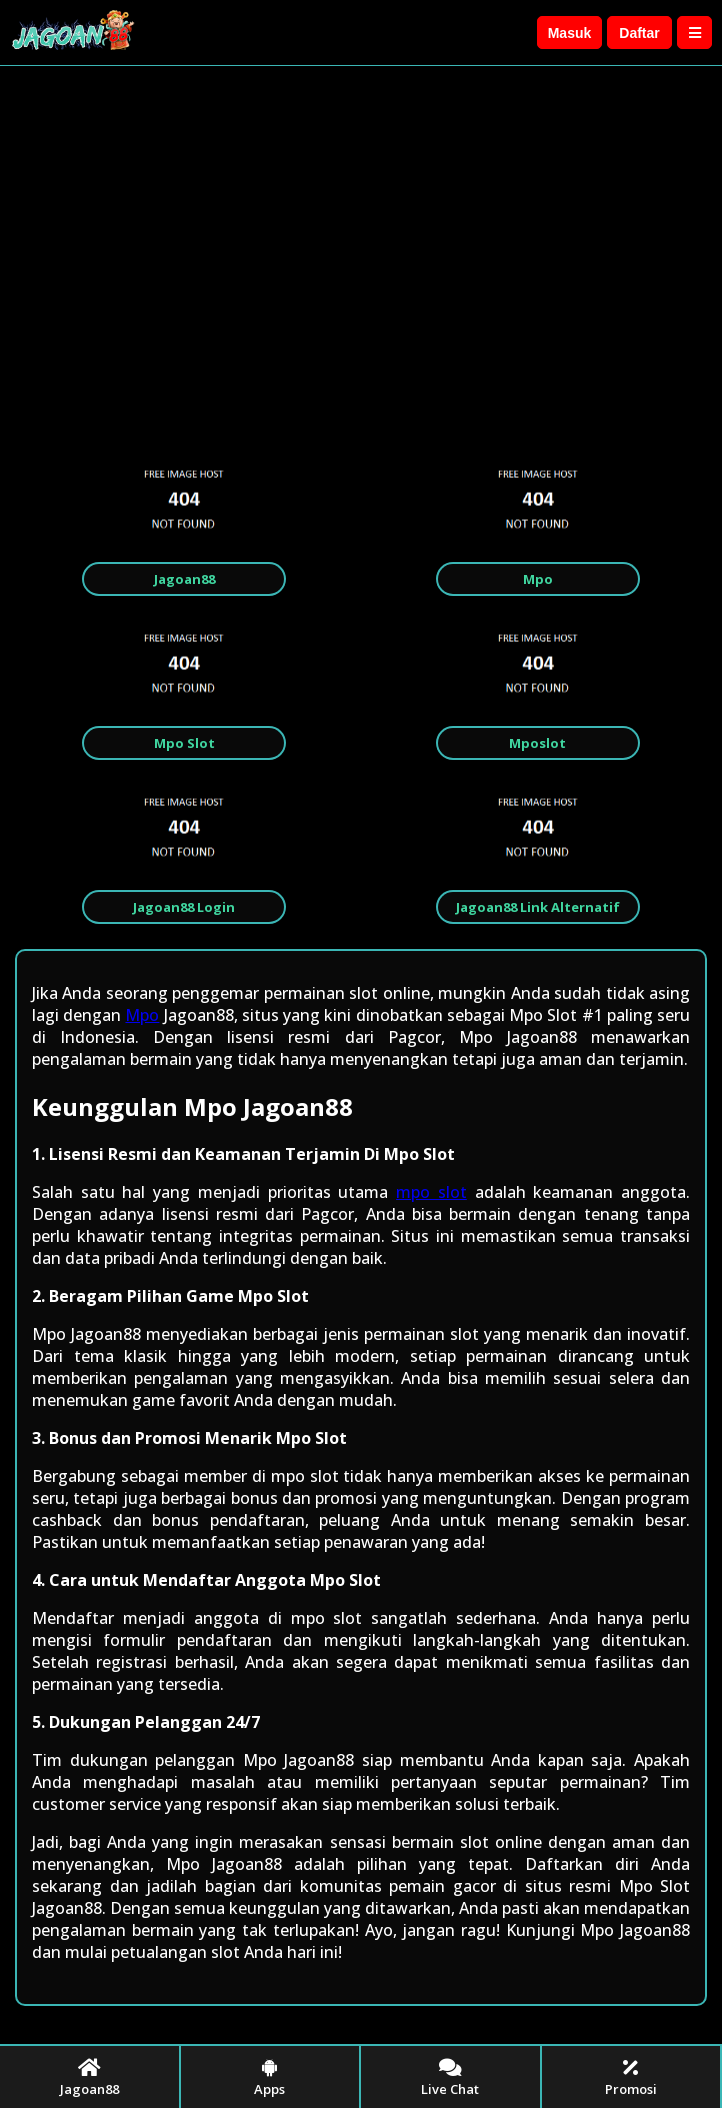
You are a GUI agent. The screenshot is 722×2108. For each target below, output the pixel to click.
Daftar (639, 33)
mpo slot (431, 1192)
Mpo (142, 1015)
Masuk (570, 33)
